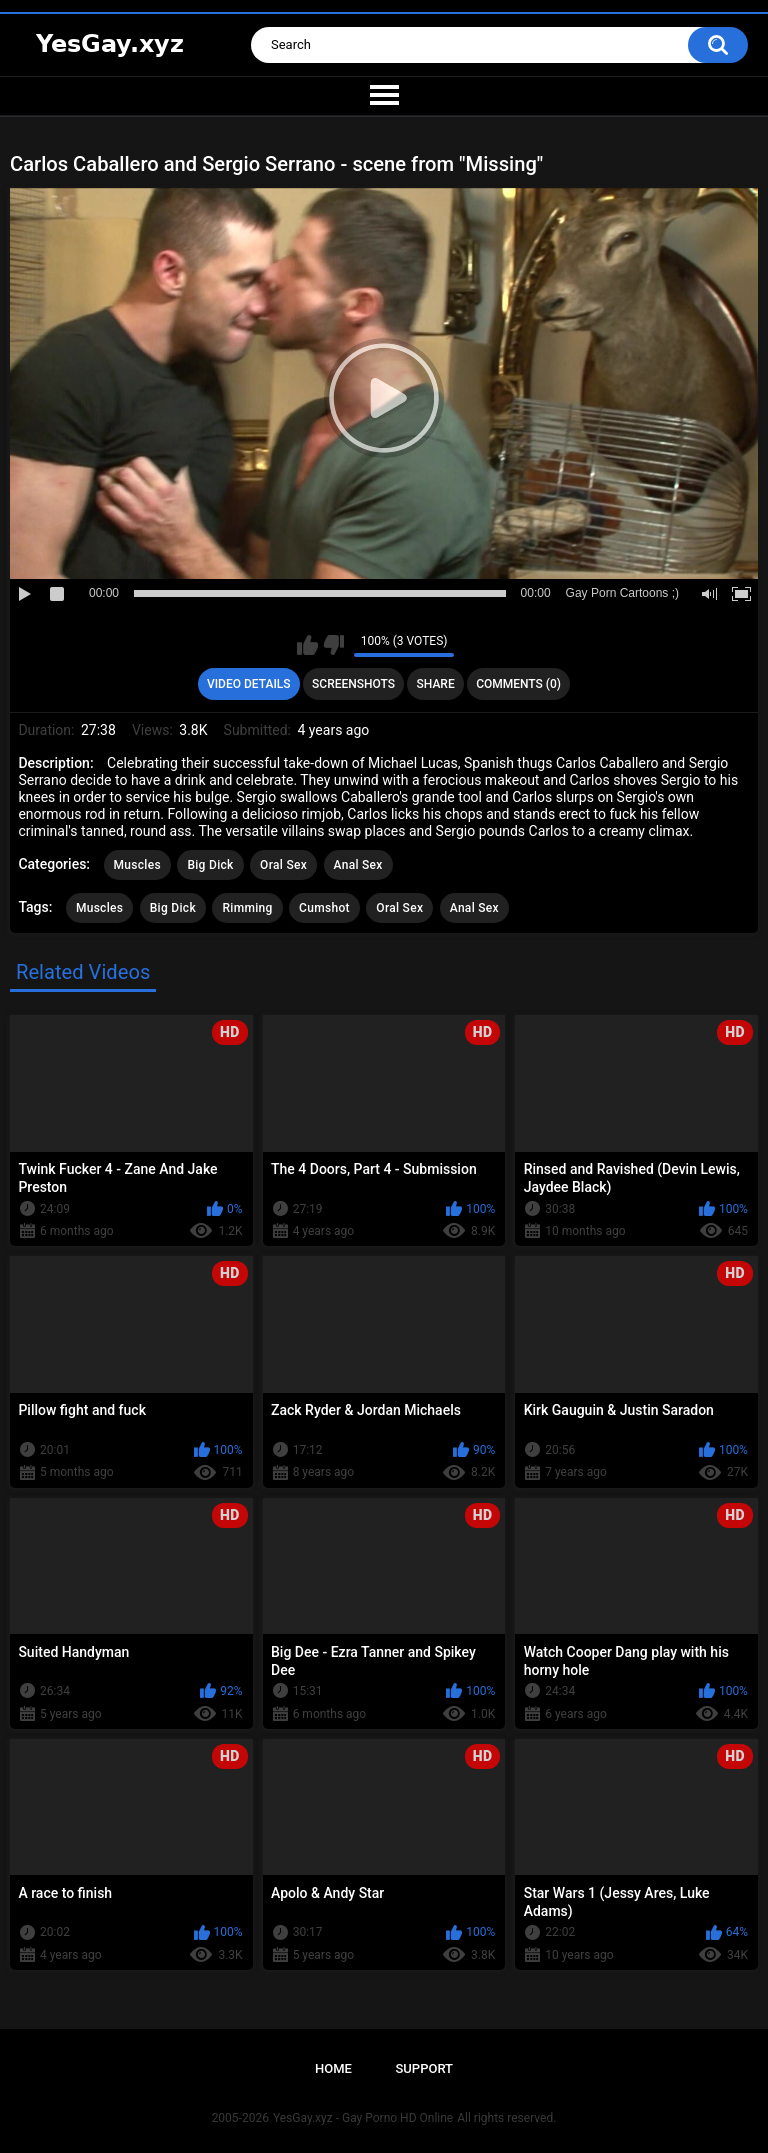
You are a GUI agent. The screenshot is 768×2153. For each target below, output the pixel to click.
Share (436, 684)
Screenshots (353, 684)
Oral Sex (283, 865)
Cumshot (324, 908)
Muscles (137, 865)
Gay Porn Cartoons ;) (622, 593)
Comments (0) (518, 684)
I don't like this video (333, 645)
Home (333, 2068)
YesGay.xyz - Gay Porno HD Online (363, 2118)
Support (424, 2068)
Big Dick (210, 865)
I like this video (307, 645)
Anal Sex (358, 865)
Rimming (247, 908)
